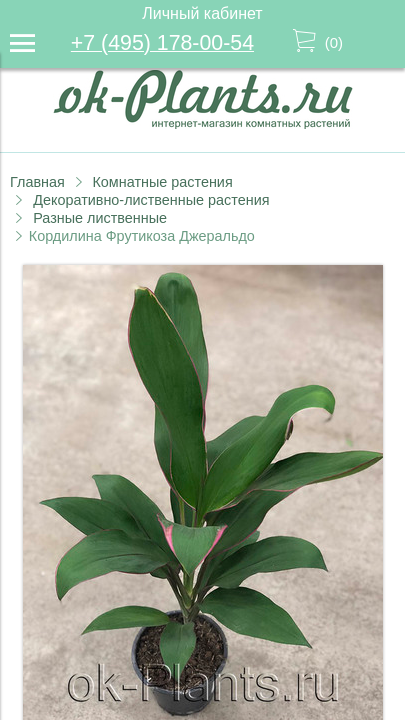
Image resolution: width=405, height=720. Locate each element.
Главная (37, 182)
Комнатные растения (162, 182)
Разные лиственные (100, 218)
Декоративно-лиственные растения (151, 200)
